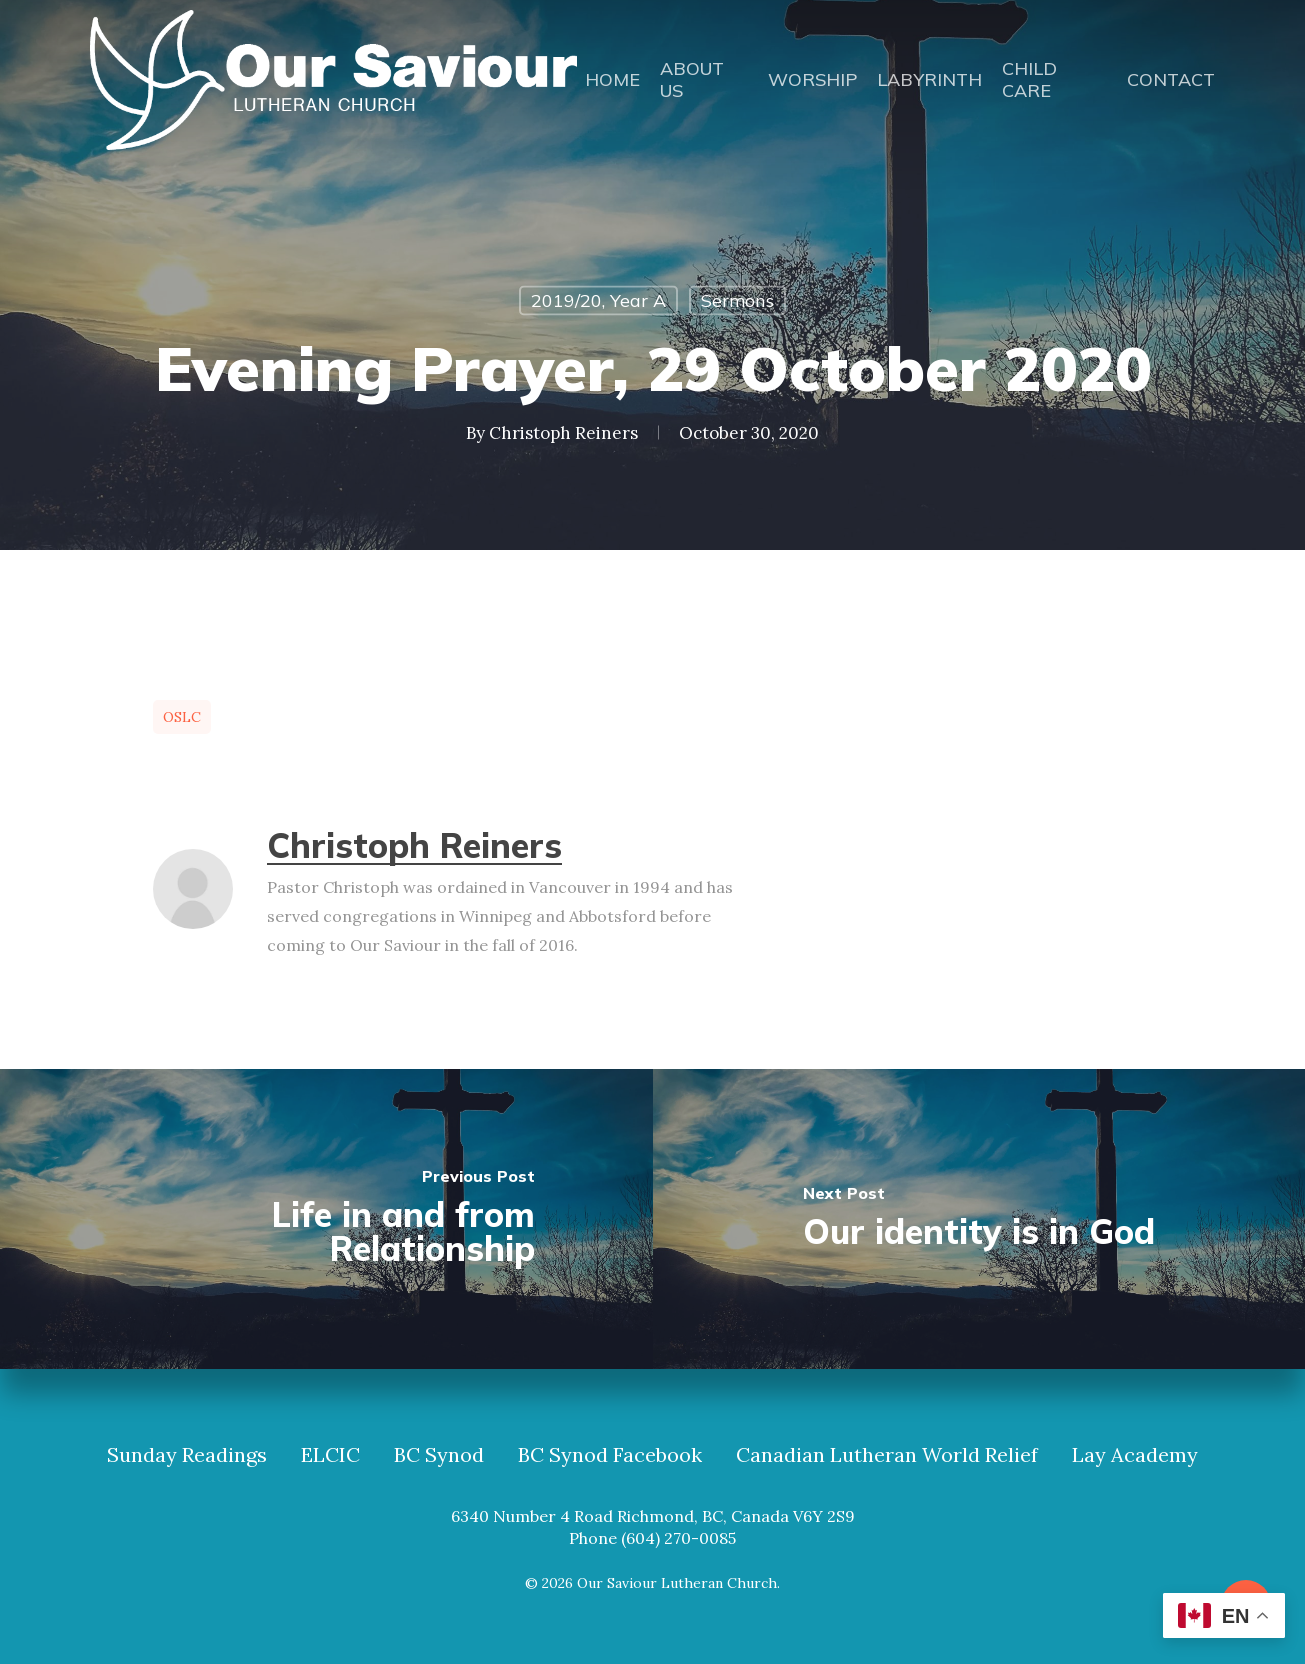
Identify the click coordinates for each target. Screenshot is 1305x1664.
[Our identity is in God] (979, 1219)
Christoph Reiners (563, 433)
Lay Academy (1135, 1455)
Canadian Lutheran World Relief (887, 1455)
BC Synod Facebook (610, 1455)
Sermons (737, 300)
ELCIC (330, 1455)
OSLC (182, 717)
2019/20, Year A (598, 300)
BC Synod (439, 1455)
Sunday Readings (187, 1455)
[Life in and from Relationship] (326, 1219)
